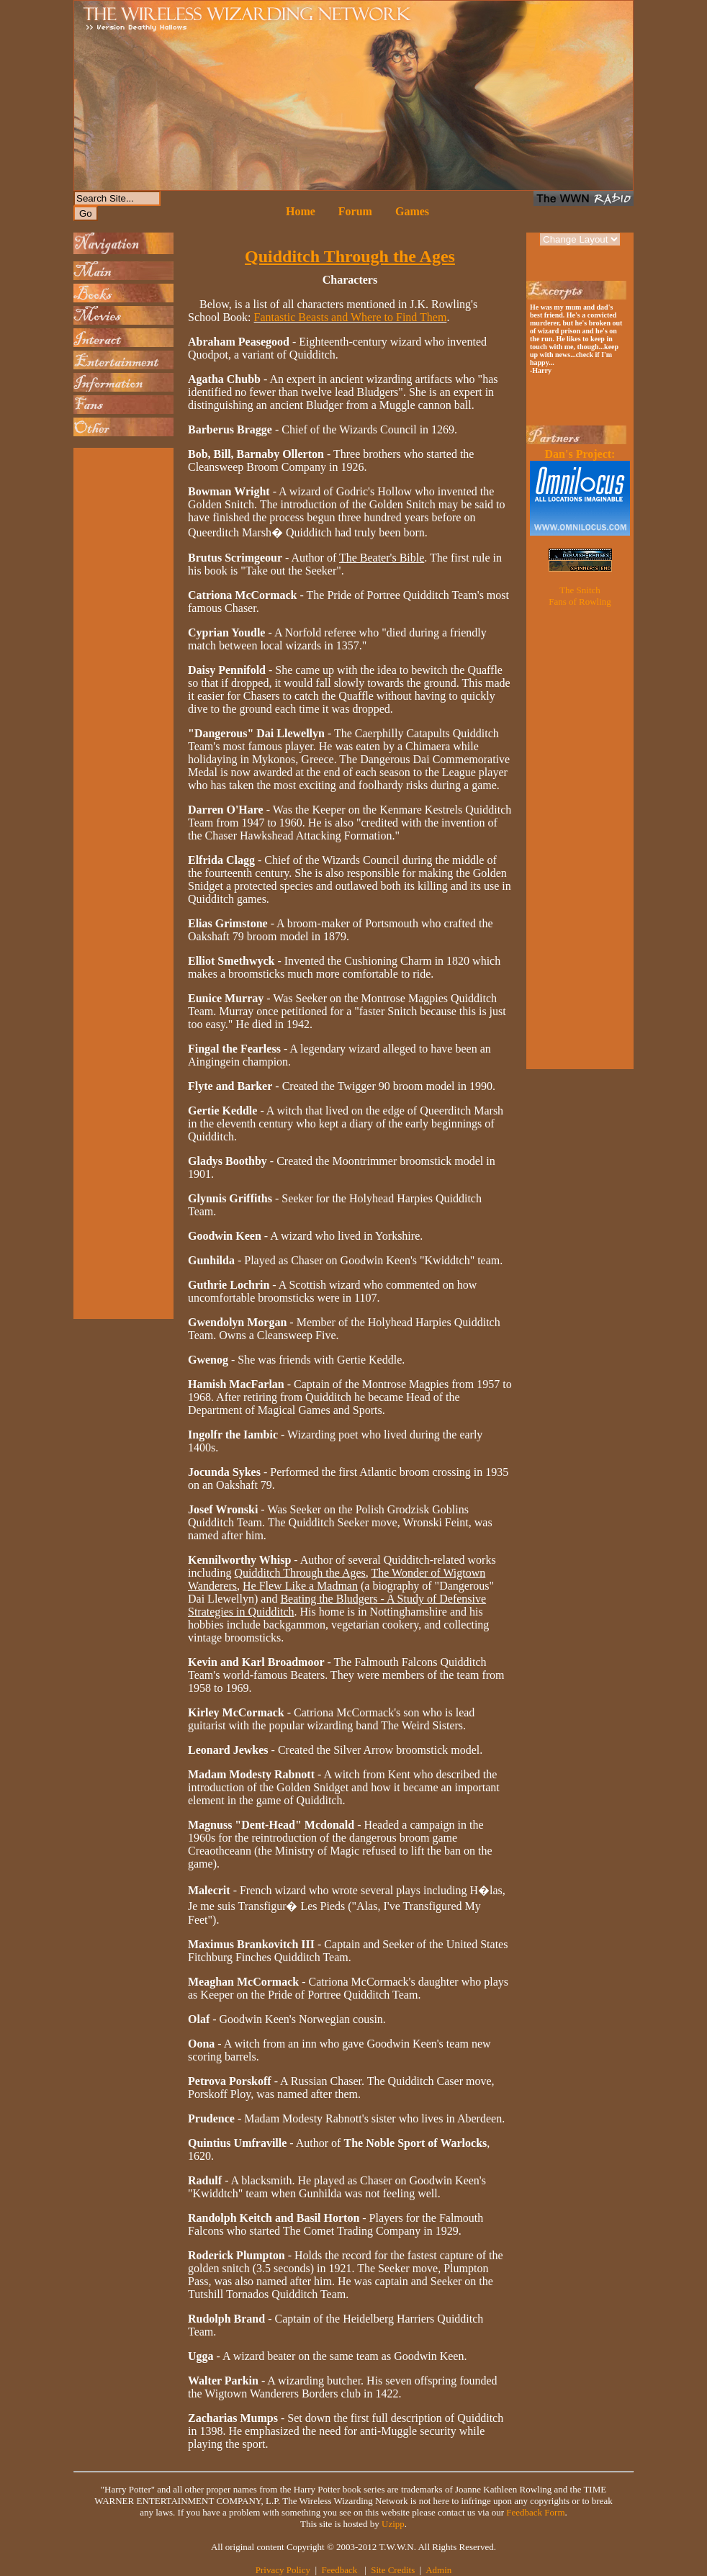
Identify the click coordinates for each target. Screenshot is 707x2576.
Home (300, 211)
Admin (438, 2569)
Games (412, 211)
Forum (355, 211)
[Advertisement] (120, 667)
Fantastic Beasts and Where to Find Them (350, 317)
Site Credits (393, 2569)
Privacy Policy (283, 2569)
